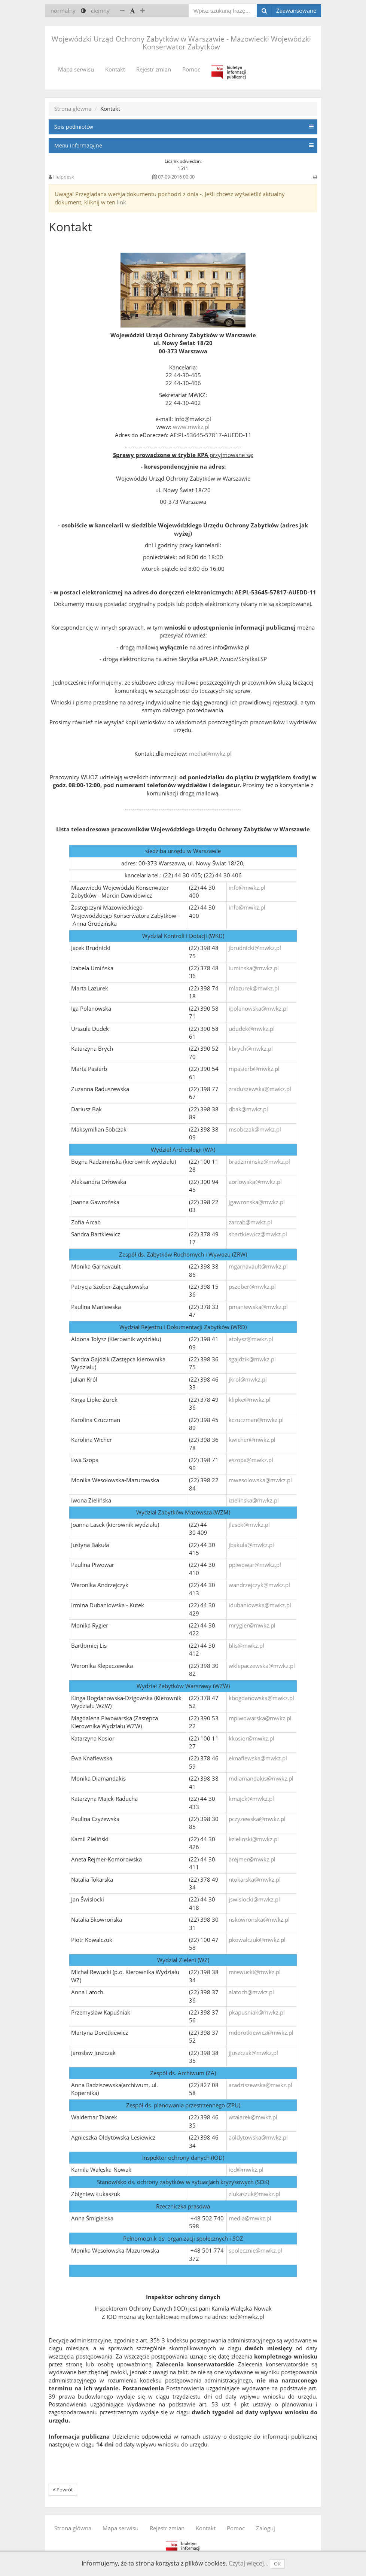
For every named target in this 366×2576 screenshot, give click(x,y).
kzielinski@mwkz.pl (254, 1839)
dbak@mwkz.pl (248, 1109)
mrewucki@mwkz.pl (255, 1972)
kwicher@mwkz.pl (252, 1439)
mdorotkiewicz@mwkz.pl (261, 2032)
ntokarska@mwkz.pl (255, 1879)
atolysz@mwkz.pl (251, 1339)
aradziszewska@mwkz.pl (260, 2085)
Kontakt (115, 69)
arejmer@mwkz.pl (252, 1859)
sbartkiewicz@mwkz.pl (258, 1234)
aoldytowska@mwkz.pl (258, 2137)
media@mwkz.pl (210, 753)
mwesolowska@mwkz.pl (260, 1480)
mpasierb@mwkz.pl (254, 1068)
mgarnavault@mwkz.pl (258, 1266)
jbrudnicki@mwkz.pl (255, 947)
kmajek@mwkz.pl (251, 1798)
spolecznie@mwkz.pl (255, 2250)
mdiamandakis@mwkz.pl (261, 1778)
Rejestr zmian (153, 69)
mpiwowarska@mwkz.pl (260, 1718)
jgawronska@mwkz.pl (257, 1202)
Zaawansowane (296, 10)
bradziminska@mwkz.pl (259, 1161)
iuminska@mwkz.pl (254, 968)
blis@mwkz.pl (246, 1645)
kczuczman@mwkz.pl (256, 1420)
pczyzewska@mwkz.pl (257, 1819)
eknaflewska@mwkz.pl (258, 1758)
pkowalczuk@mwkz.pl (257, 1939)
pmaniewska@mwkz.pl (258, 1306)
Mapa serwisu (76, 69)
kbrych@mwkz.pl (251, 1048)
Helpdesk (63, 176)
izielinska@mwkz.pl (254, 1500)
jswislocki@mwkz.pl (254, 1899)
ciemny (100, 10)
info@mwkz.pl (247, 887)
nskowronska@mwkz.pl (259, 1919)
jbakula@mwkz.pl (251, 1545)
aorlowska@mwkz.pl (255, 1181)
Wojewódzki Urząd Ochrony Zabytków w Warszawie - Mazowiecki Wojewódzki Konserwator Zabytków (181, 43)
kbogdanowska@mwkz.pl (261, 1698)
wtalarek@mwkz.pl (253, 2117)
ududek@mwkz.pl (252, 1028)
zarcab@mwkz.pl (250, 1222)
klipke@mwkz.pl (250, 1399)
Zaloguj (265, 2528)
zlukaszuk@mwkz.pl (254, 2194)
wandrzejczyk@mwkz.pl (259, 1585)
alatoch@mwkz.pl (251, 1992)
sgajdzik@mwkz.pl (252, 1359)
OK (277, 2563)
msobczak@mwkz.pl (255, 1129)
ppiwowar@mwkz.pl (255, 1564)
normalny (63, 10)
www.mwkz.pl (191, 426)
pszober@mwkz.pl (252, 1286)
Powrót (63, 2489)
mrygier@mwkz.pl (252, 1625)
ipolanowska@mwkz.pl (258, 1008)
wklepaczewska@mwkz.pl (262, 1665)
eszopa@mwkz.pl (251, 1460)
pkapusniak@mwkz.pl (257, 2012)
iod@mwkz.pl (246, 2169)
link (121, 202)
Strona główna (72, 108)
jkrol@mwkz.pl (248, 1379)
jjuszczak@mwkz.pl (253, 2052)
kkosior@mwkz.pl (251, 1738)
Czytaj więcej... (248, 2563)
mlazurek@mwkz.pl (254, 988)
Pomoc (191, 69)
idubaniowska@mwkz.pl (260, 1605)
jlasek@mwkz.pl (249, 1524)
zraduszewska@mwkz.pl (260, 1089)
